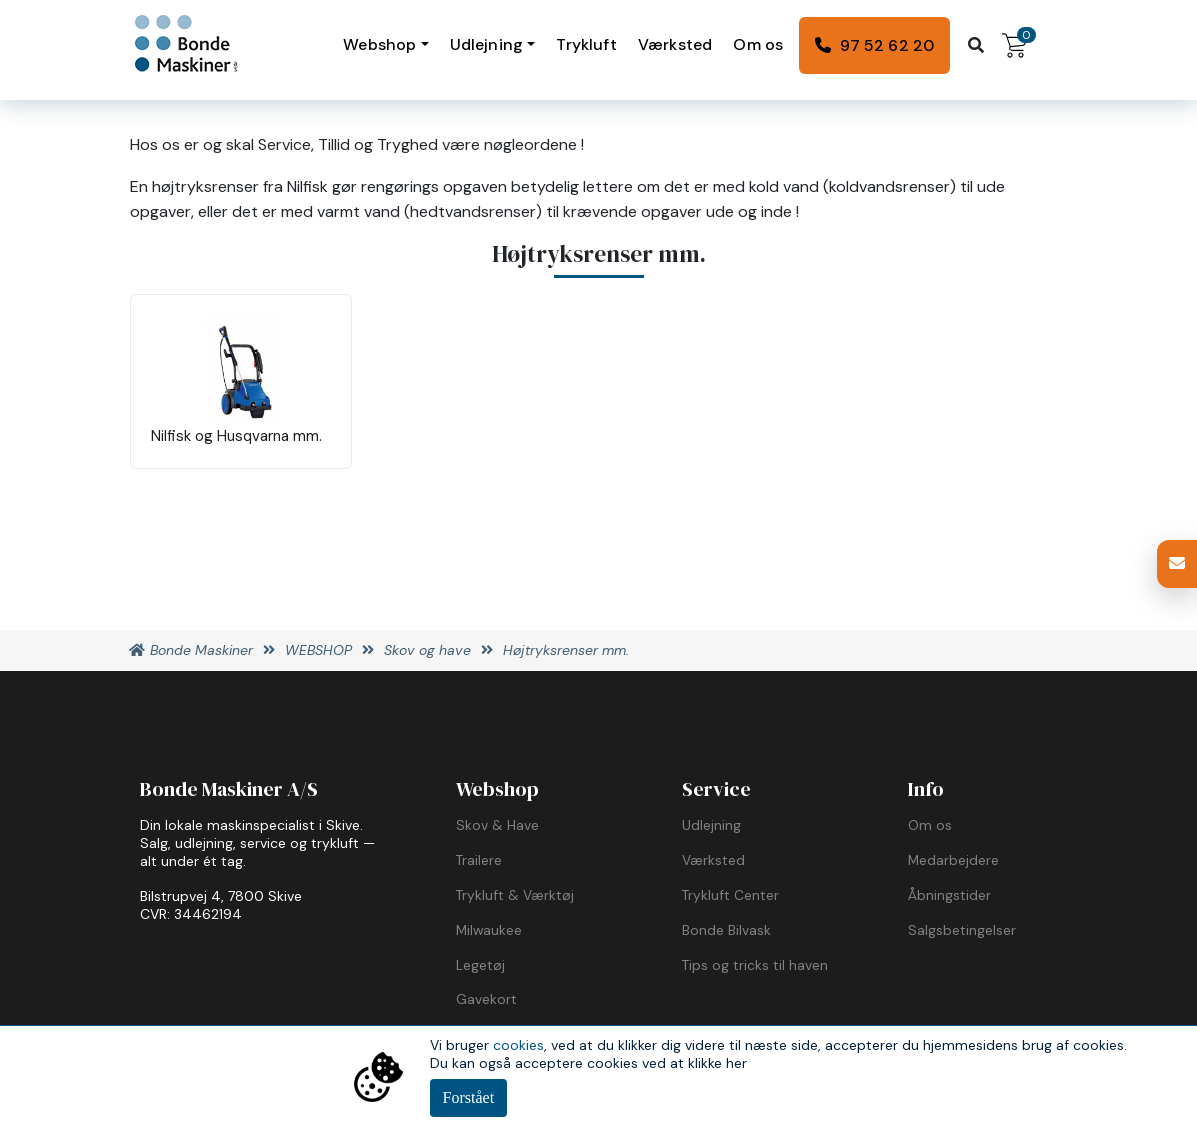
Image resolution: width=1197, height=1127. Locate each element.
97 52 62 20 (887, 45)
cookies (518, 1045)
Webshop (379, 44)
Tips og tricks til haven (755, 965)
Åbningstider (949, 895)
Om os (758, 44)
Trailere (479, 860)
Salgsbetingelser (962, 930)
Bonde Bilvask (726, 930)
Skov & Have (497, 825)
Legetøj (480, 965)
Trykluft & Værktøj (515, 895)
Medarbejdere (953, 860)
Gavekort (486, 999)
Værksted (675, 44)
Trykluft (586, 44)
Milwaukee (489, 930)
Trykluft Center (730, 895)
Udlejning (486, 44)
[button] (1177, 564)
